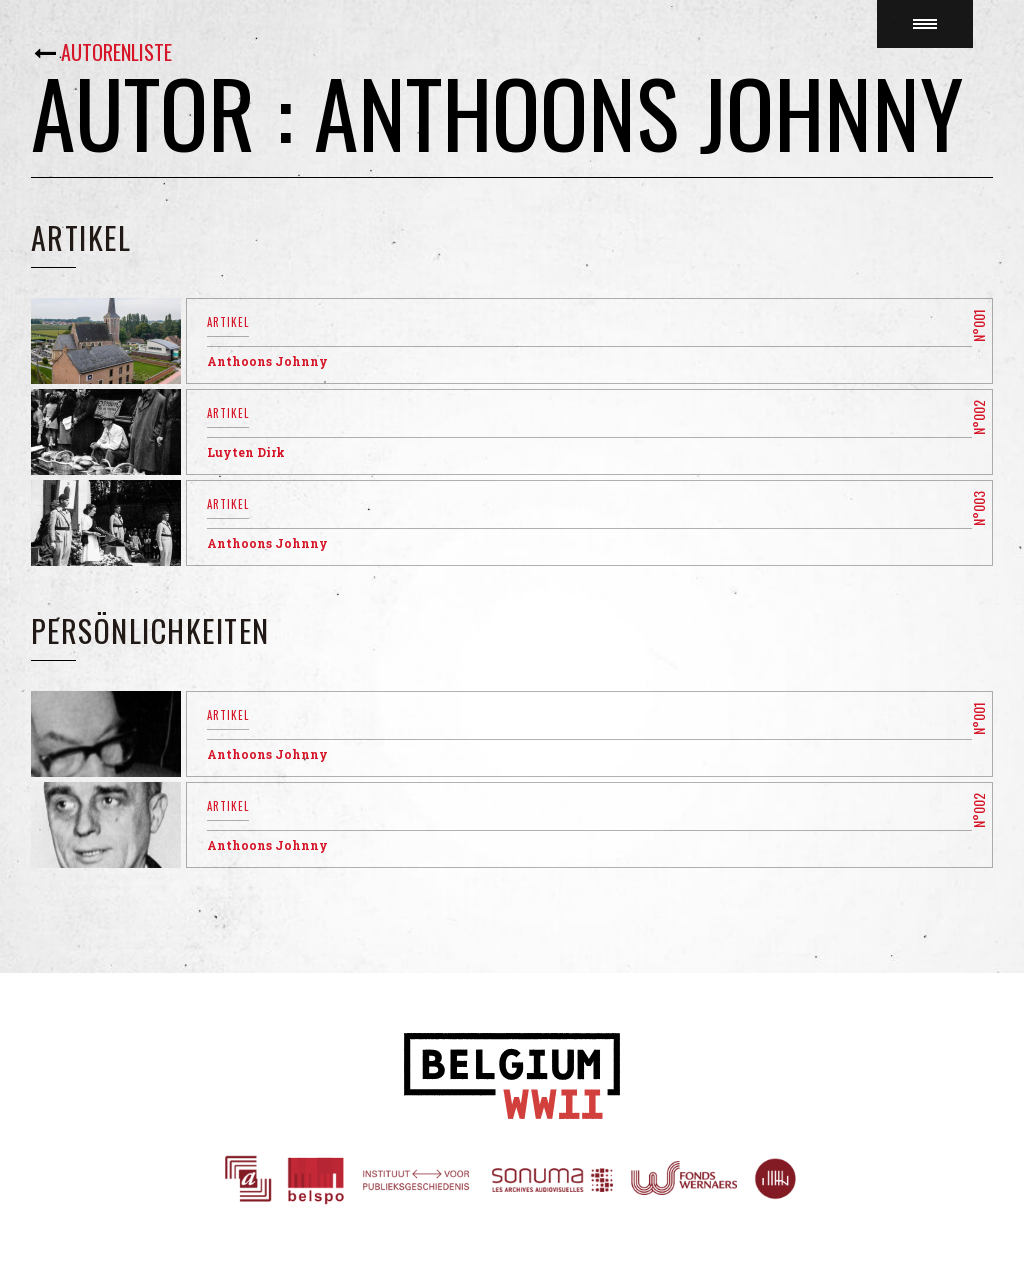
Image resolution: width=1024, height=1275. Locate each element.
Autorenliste (116, 52)
